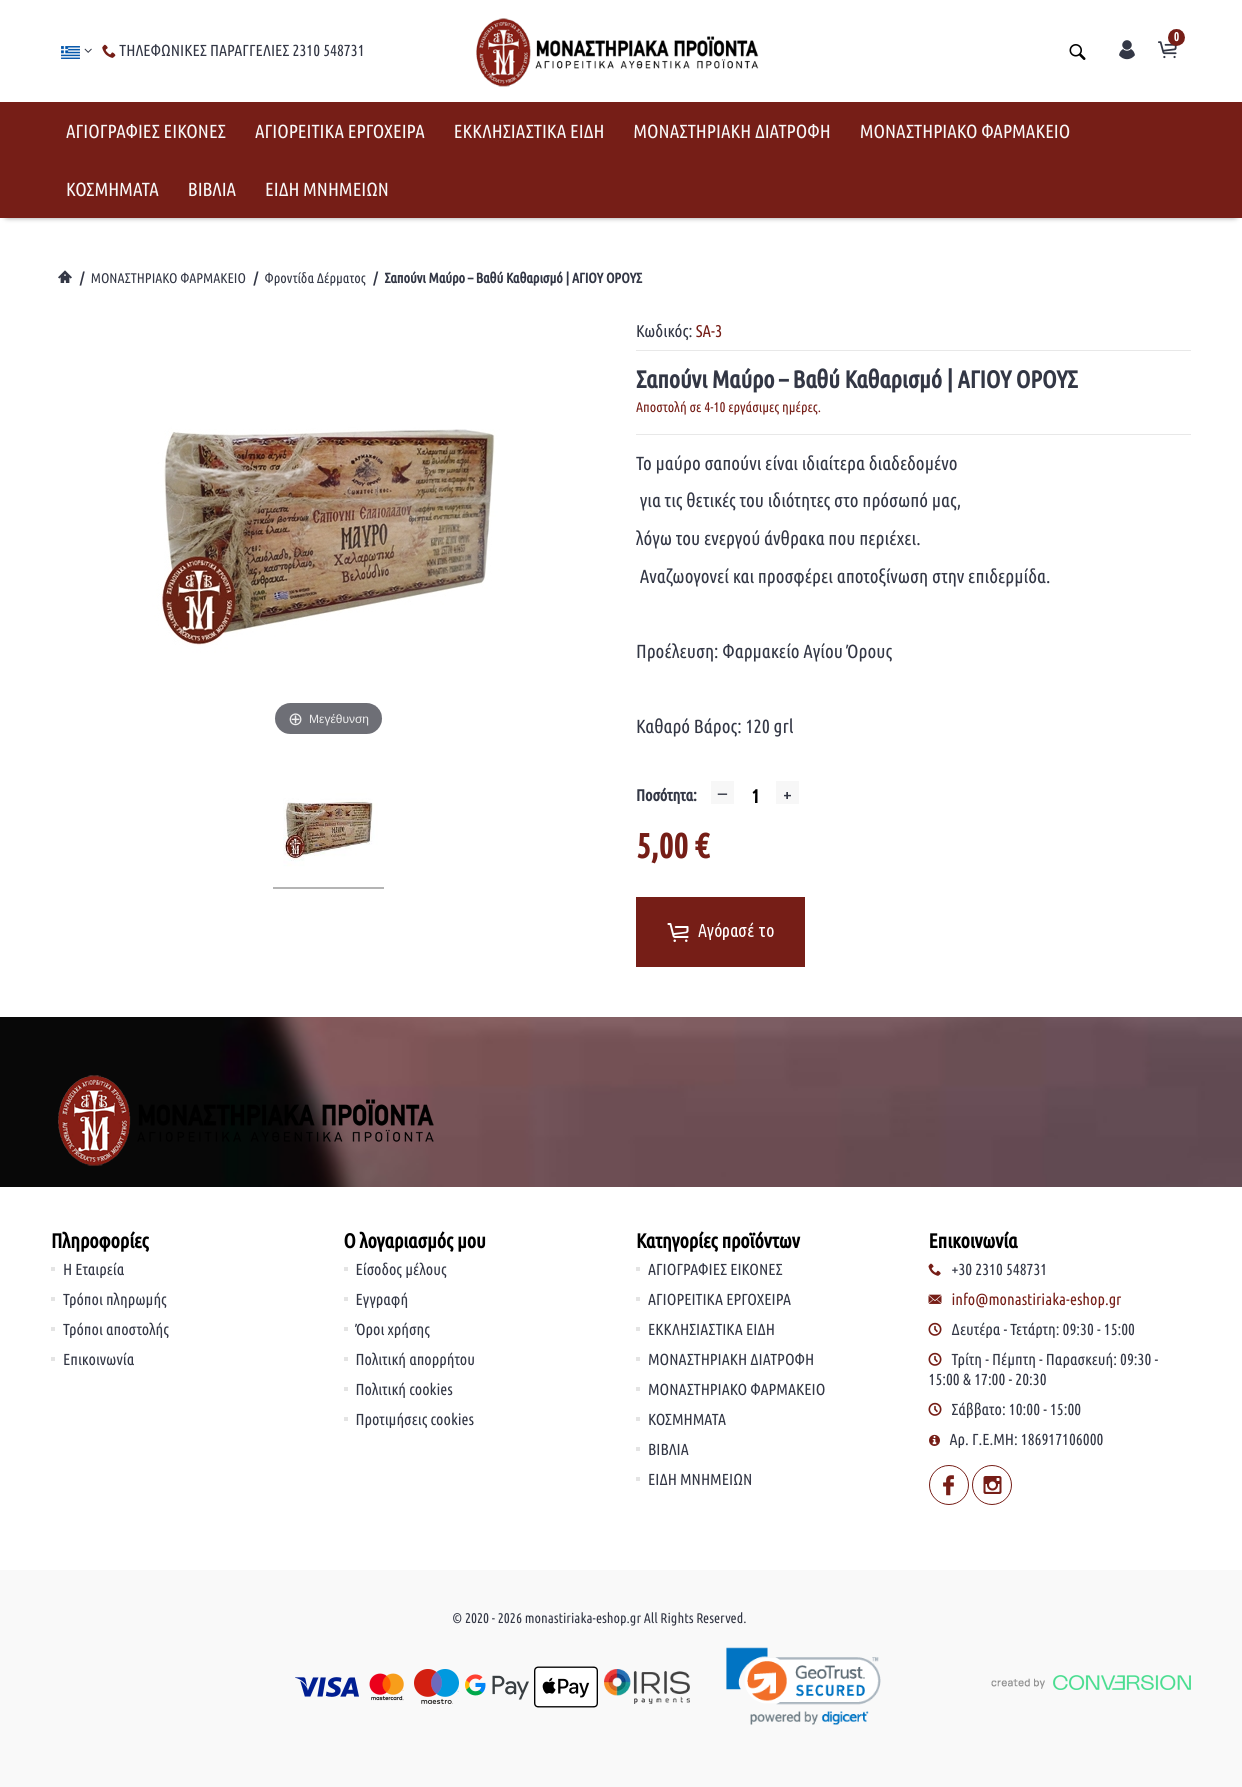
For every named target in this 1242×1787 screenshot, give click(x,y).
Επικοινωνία (98, 1360)
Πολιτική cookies (404, 1390)
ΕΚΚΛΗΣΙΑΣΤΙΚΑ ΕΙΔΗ (529, 131)
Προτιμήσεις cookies (415, 1420)
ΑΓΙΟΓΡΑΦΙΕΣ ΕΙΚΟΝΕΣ (146, 131)
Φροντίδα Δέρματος (315, 278)
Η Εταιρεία (93, 1270)
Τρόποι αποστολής (116, 1330)
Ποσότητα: (666, 796)
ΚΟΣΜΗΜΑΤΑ (112, 189)
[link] (803, 1686)
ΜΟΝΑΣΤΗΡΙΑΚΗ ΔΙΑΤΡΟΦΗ (731, 131)
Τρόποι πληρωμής (115, 1300)
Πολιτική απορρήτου (416, 1360)
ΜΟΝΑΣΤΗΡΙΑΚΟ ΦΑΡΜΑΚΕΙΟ (965, 131)
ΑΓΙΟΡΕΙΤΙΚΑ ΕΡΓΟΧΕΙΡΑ (340, 131)
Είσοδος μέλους (401, 1270)
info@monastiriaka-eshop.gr (1037, 1300)
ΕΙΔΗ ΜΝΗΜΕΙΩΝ (327, 189)
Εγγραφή (382, 1300)
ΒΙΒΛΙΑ (212, 189)
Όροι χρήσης (393, 1330)
